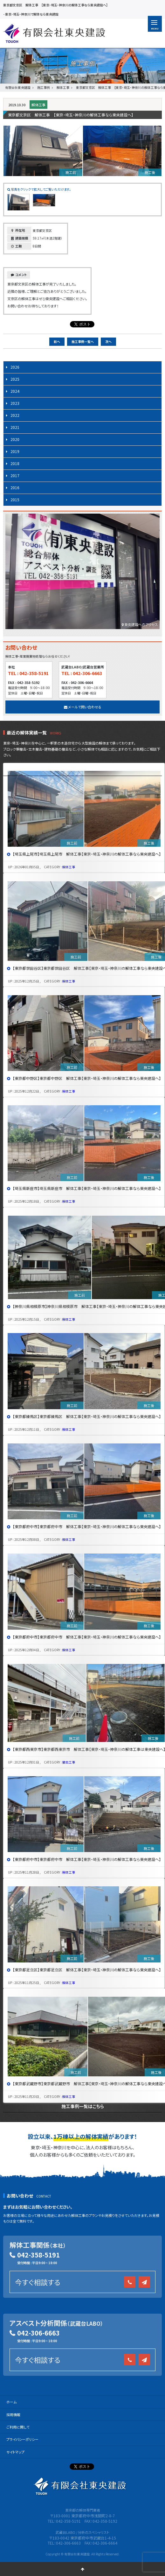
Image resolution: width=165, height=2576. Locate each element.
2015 (14, 499)
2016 (14, 487)
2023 (14, 403)
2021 (14, 427)
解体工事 (38, 104)
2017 (14, 475)
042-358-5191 (38, 2254)
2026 (14, 367)
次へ (108, 341)
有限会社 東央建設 (54, 33)
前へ (57, 341)
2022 (14, 415)
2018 (14, 463)
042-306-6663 (38, 2332)
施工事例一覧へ (83, 341)
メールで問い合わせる (82, 706)
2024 (14, 391)
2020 (14, 439)
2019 (14, 451)
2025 (14, 379)
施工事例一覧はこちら (82, 2106)
